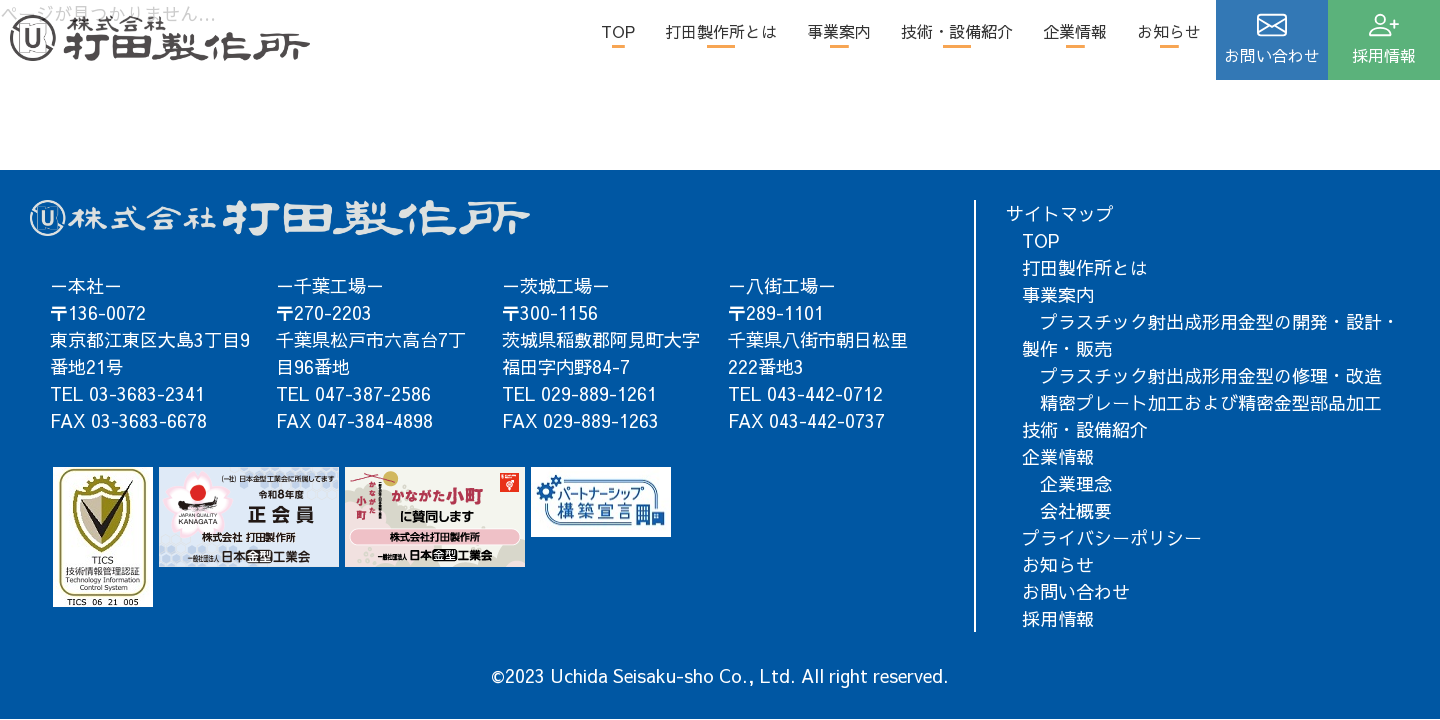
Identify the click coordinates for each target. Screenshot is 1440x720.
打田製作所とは (721, 31)
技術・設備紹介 (957, 31)
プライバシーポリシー (1112, 537)
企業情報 (1075, 31)
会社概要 (1067, 510)
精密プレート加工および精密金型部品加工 (1202, 402)
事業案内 (839, 31)
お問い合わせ (1076, 591)
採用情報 (1058, 618)
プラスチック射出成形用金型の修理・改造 (1202, 375)
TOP (618, 31)
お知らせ (1169, 31)
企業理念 (1067, 483)
